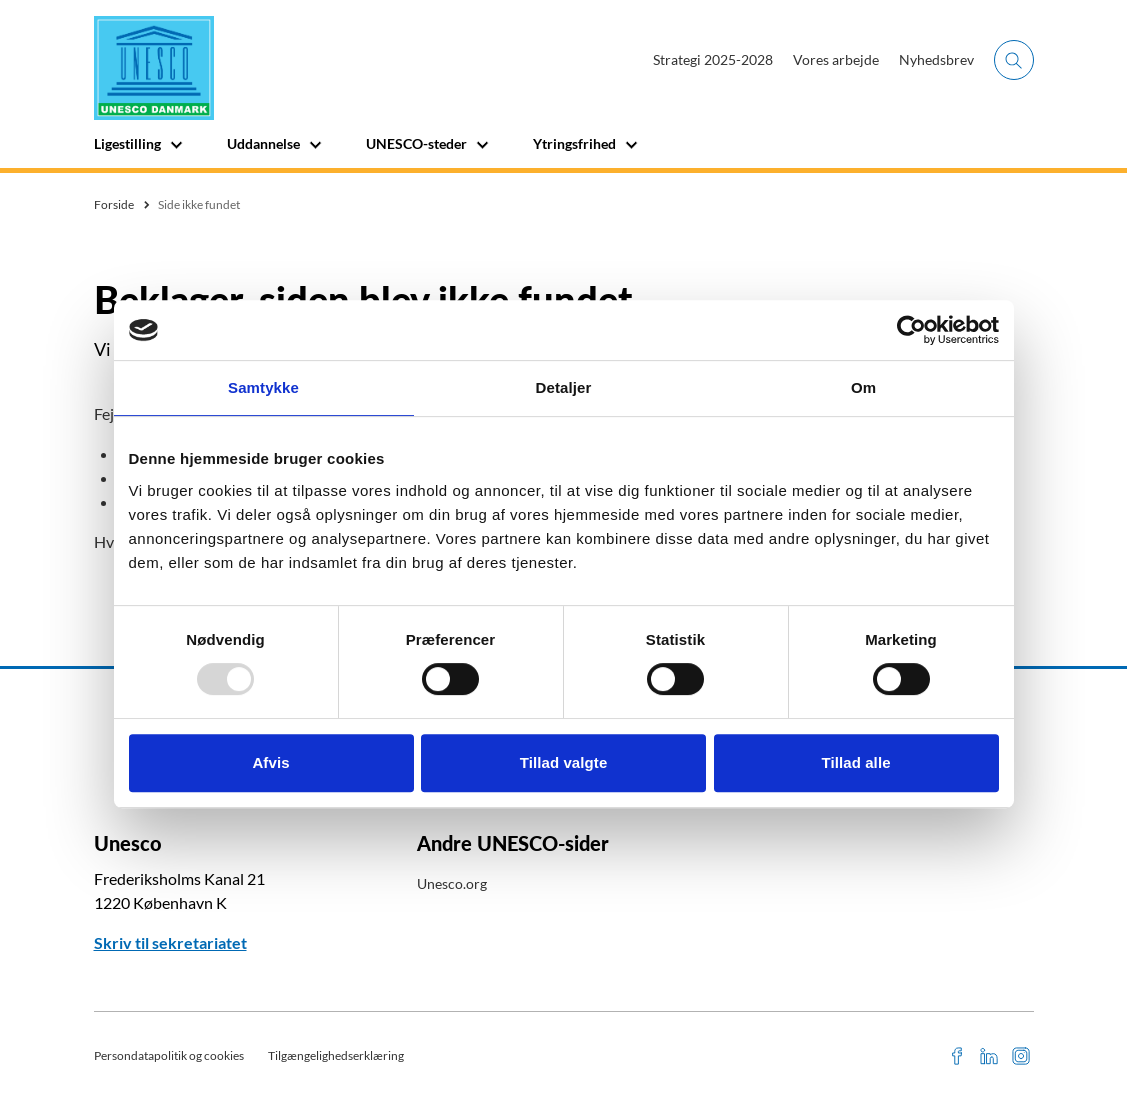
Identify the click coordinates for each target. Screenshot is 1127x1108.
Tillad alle (855, 762)
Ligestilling (127, 143)
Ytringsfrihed (574, 143)
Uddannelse (263, 143)
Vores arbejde (836, 59)
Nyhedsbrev (936, 59)
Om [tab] (863, 387)
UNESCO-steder (416, 143)
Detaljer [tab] (564, 387)
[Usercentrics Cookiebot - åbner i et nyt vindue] (911, 330)
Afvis (270, 762)
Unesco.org (452, 883)
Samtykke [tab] (263, 387)
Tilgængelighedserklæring (336, 1055)
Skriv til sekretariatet (170, 942)
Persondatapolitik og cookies (169, 1055)
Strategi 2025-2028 (713, 59)
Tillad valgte (564, 762)
